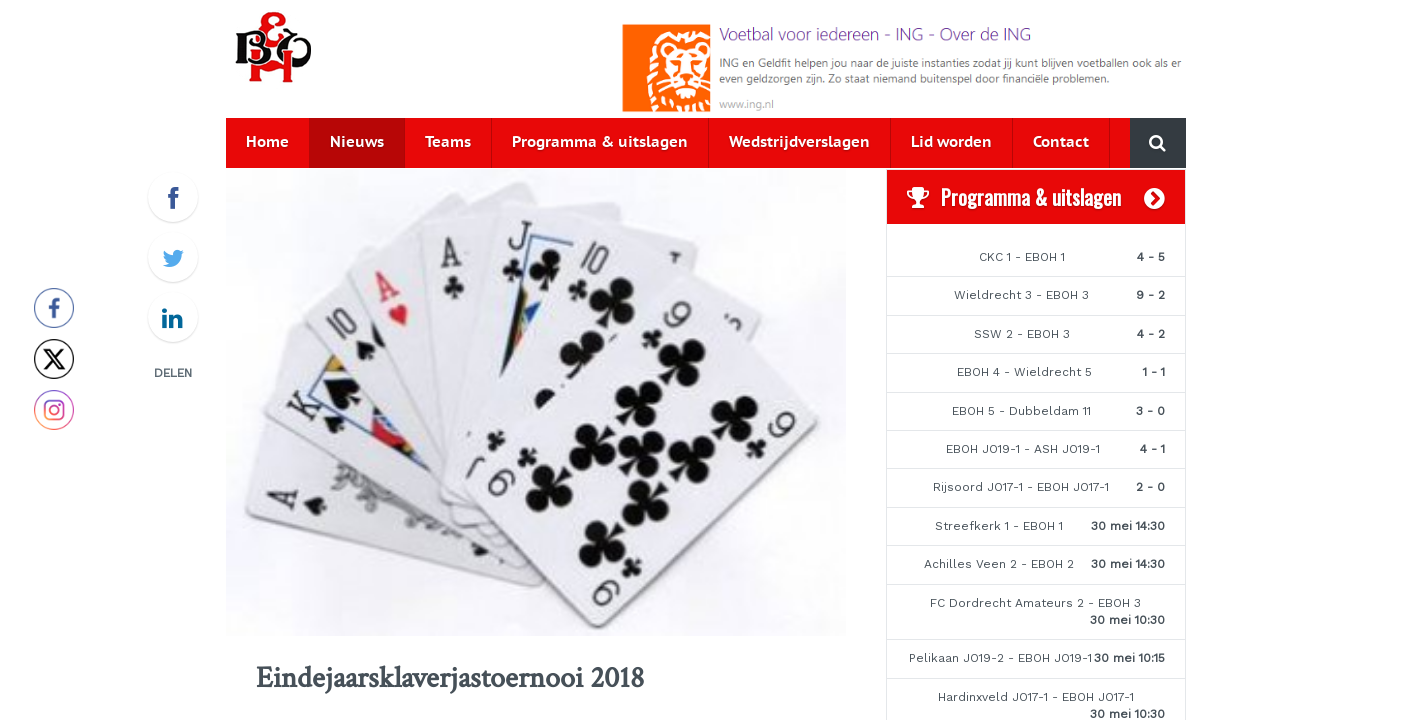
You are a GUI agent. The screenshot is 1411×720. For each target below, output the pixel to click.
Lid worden (951, 142)
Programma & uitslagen (600, 142)
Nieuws (357, 142)
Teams (448, 142)
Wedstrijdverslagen (799, 142)
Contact (1061, 142)
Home (267, 142)
